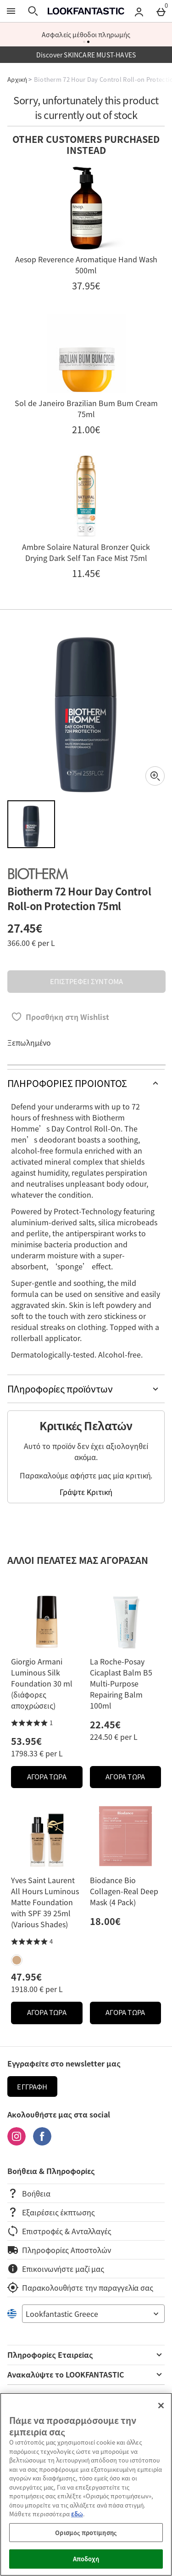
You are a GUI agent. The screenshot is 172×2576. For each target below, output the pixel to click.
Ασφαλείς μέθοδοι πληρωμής (86, 34)
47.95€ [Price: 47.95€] (26, 1976)
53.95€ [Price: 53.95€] (26, 1741)
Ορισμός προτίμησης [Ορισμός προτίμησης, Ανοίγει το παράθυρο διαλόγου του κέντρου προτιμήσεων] (86, 2532)
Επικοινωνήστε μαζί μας (55, 2268)
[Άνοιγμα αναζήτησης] (33, 11)
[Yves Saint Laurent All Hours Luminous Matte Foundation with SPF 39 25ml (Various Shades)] (16, 1960)
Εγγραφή (32, 2087)
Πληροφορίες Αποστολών (59, 2249)
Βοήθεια (28, 2193)
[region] (86, 2484)
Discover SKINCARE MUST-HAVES (86, 54)
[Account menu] (139, 11)
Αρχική (17, 79)
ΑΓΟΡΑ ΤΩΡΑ (55, 1779)
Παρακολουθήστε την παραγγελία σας (80, 2287)
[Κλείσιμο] (161, 2405)
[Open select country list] (93, 2313)
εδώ (77, 2513)
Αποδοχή (86, 2558)
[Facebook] (42, 2142)
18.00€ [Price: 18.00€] (105, 1921)
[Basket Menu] (161, 11)
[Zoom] (155, 776)
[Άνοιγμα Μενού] (11, 11)
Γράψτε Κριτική (86, 1491)
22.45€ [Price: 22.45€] (105, 1724)
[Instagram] (16, 2142)
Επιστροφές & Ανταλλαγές (59, 2230)
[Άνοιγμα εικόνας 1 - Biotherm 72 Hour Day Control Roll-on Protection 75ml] (31, 824)
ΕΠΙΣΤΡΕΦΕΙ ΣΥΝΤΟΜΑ (86, 981)
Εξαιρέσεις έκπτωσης (51, 2212)
